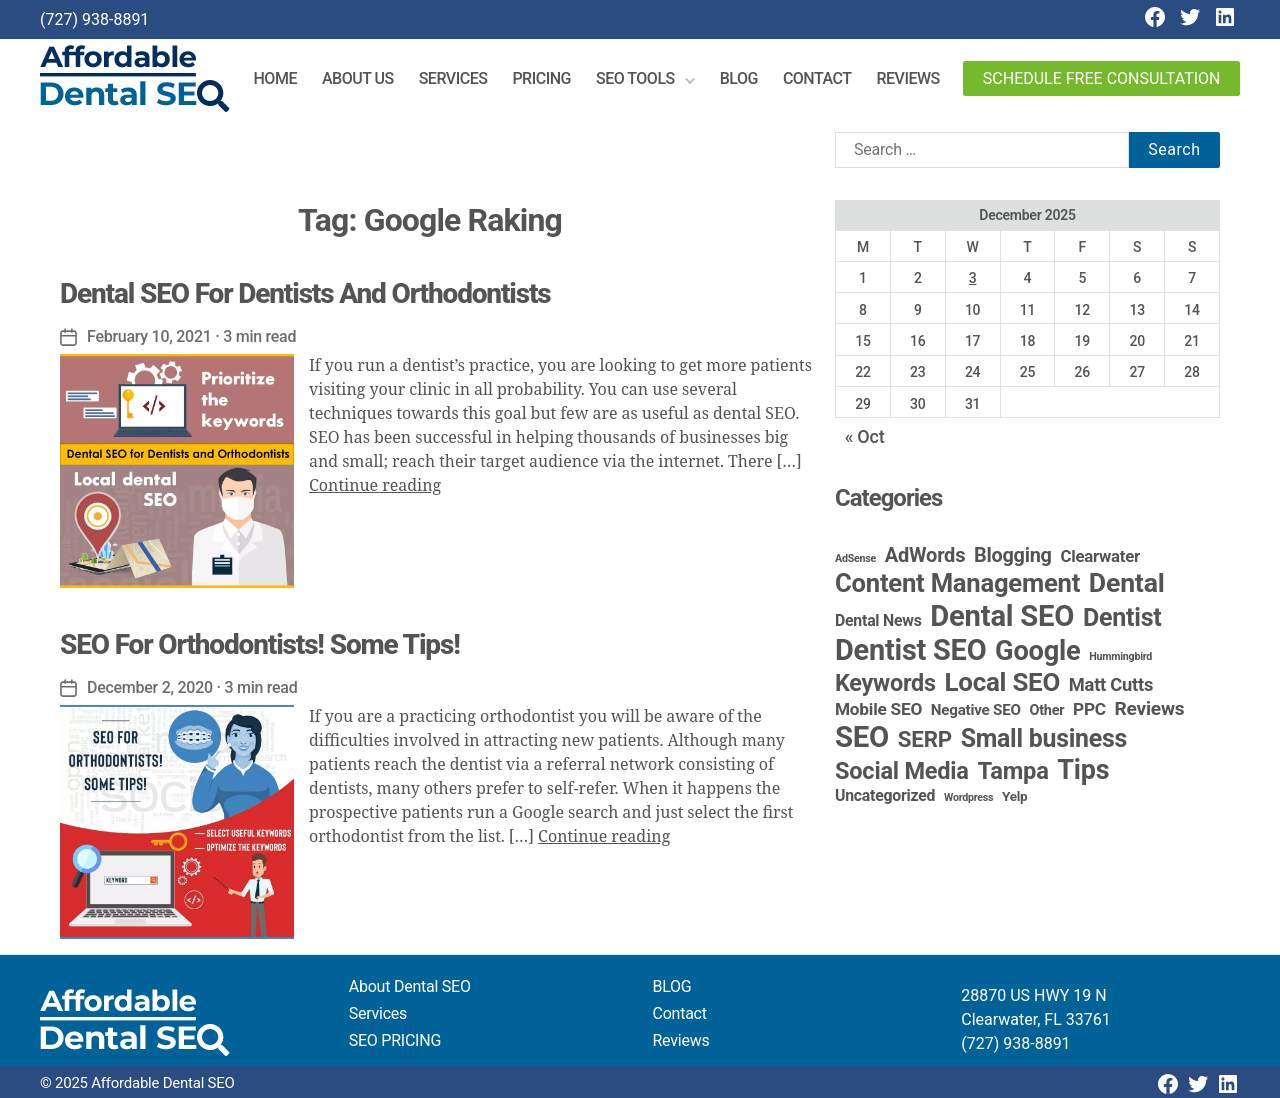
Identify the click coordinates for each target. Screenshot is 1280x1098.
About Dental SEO (410, 986)
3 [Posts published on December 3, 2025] (973, 278)
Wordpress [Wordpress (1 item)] (968, 797)
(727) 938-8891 (94, 19)
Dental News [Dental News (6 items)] (878, 620)
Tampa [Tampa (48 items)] (1012, 771)
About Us (358, 78)
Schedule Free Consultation (1102, 78)
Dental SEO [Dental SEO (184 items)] (1002, 616)
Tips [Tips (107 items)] (1083, 770)
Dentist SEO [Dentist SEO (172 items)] (910, 650)
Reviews (907, 78)
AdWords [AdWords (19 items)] (925, 555)
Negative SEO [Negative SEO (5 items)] (976, 710)
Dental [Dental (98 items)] (1127, 583)
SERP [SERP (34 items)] (925, 739)
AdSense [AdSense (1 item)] (855, 558)
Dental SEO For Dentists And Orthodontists (305, 293)
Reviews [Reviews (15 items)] (1150, 708)
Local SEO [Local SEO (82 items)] (1003, 682)
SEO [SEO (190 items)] (862, 737)
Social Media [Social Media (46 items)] (902, 771)
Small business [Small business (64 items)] (1044, 738)
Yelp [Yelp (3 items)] (1014, 796)
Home (275, 78)
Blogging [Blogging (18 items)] (1013, 555)
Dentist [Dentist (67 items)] (1122, 617)
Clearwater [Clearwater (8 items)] (1100, 556)
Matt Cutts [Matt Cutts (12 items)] (1111, 684)
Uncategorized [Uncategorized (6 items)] (885, 795)
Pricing (541, 78)
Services (453, 78)
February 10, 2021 (149, 336)
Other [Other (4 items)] (1047, 710)
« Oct (865, 436)
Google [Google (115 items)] (1037, 651)
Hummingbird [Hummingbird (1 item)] (1120, 656)
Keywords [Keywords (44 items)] (885, 683)
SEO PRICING (395, 1040)
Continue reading (375, 486)
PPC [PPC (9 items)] (1089, 709)
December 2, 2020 (150, 687)
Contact (817, 78)
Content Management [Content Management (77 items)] (957, 583)
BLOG (672, 986)
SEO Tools (635, 78)
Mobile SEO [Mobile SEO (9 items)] (878, 709)
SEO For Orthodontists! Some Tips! (260, 644)
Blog (739, 78)
